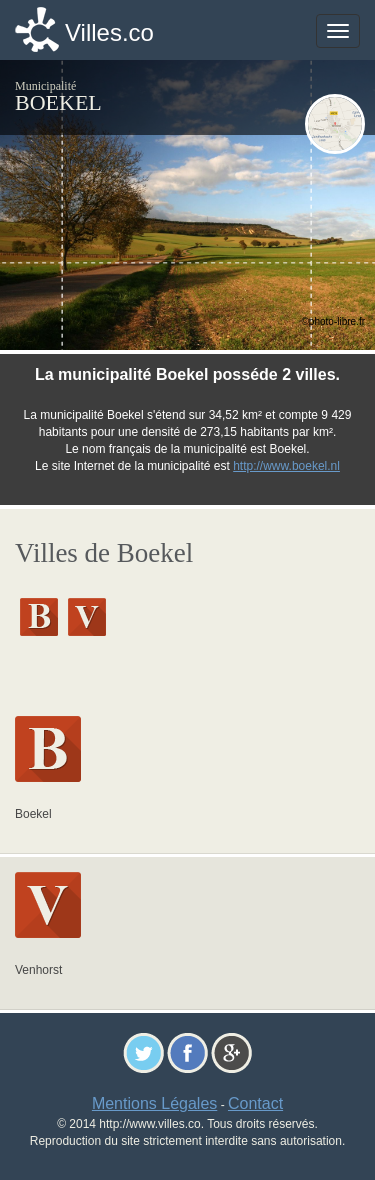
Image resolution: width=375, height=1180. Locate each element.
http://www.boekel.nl (286, 466)
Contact (255, 1103)
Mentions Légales (154, 1103)
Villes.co (109, 32)
